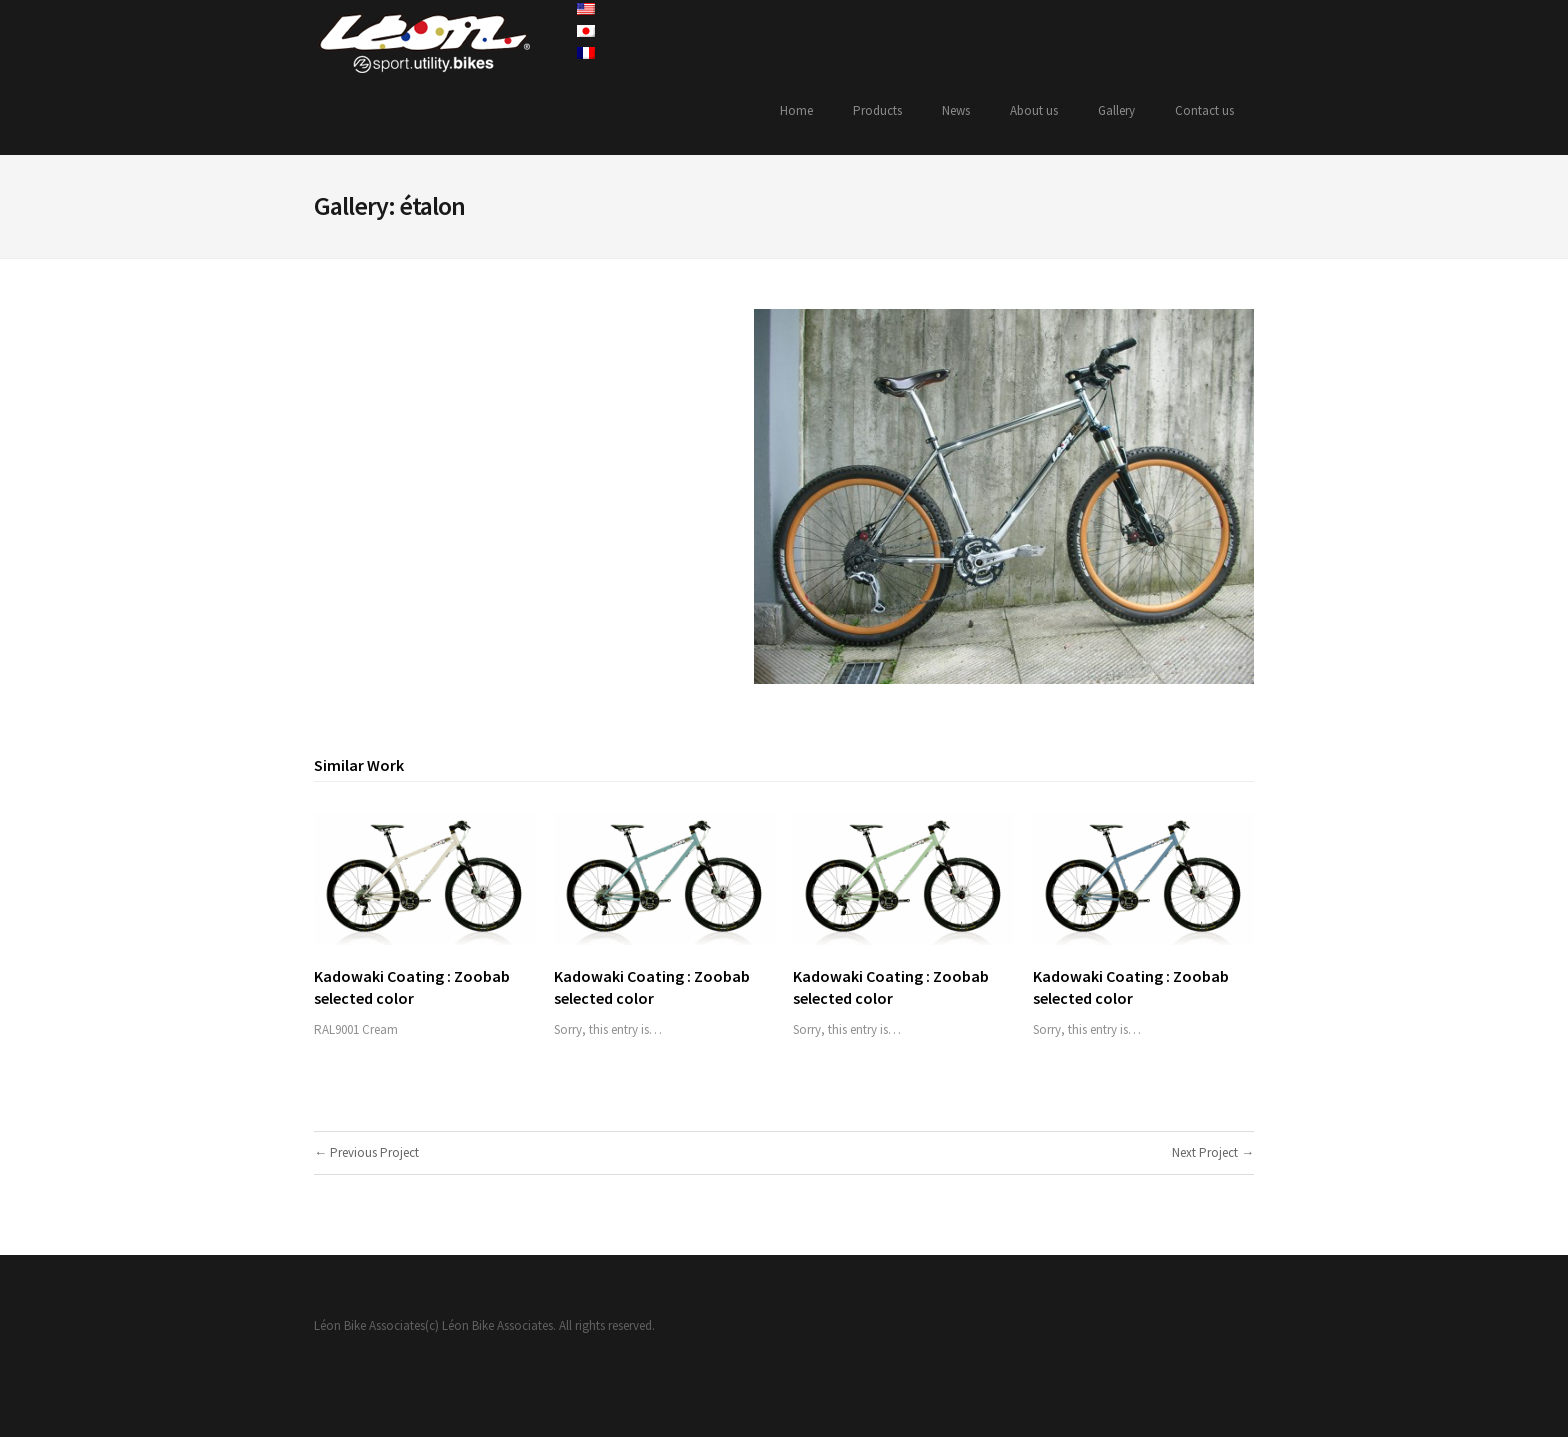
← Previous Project (366, 1152)
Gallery (1116, 110)
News (956, 110)
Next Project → (1213, 1152)
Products (877, 110)
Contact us (1204, 110)
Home (796, 110)
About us (1034, 110)
